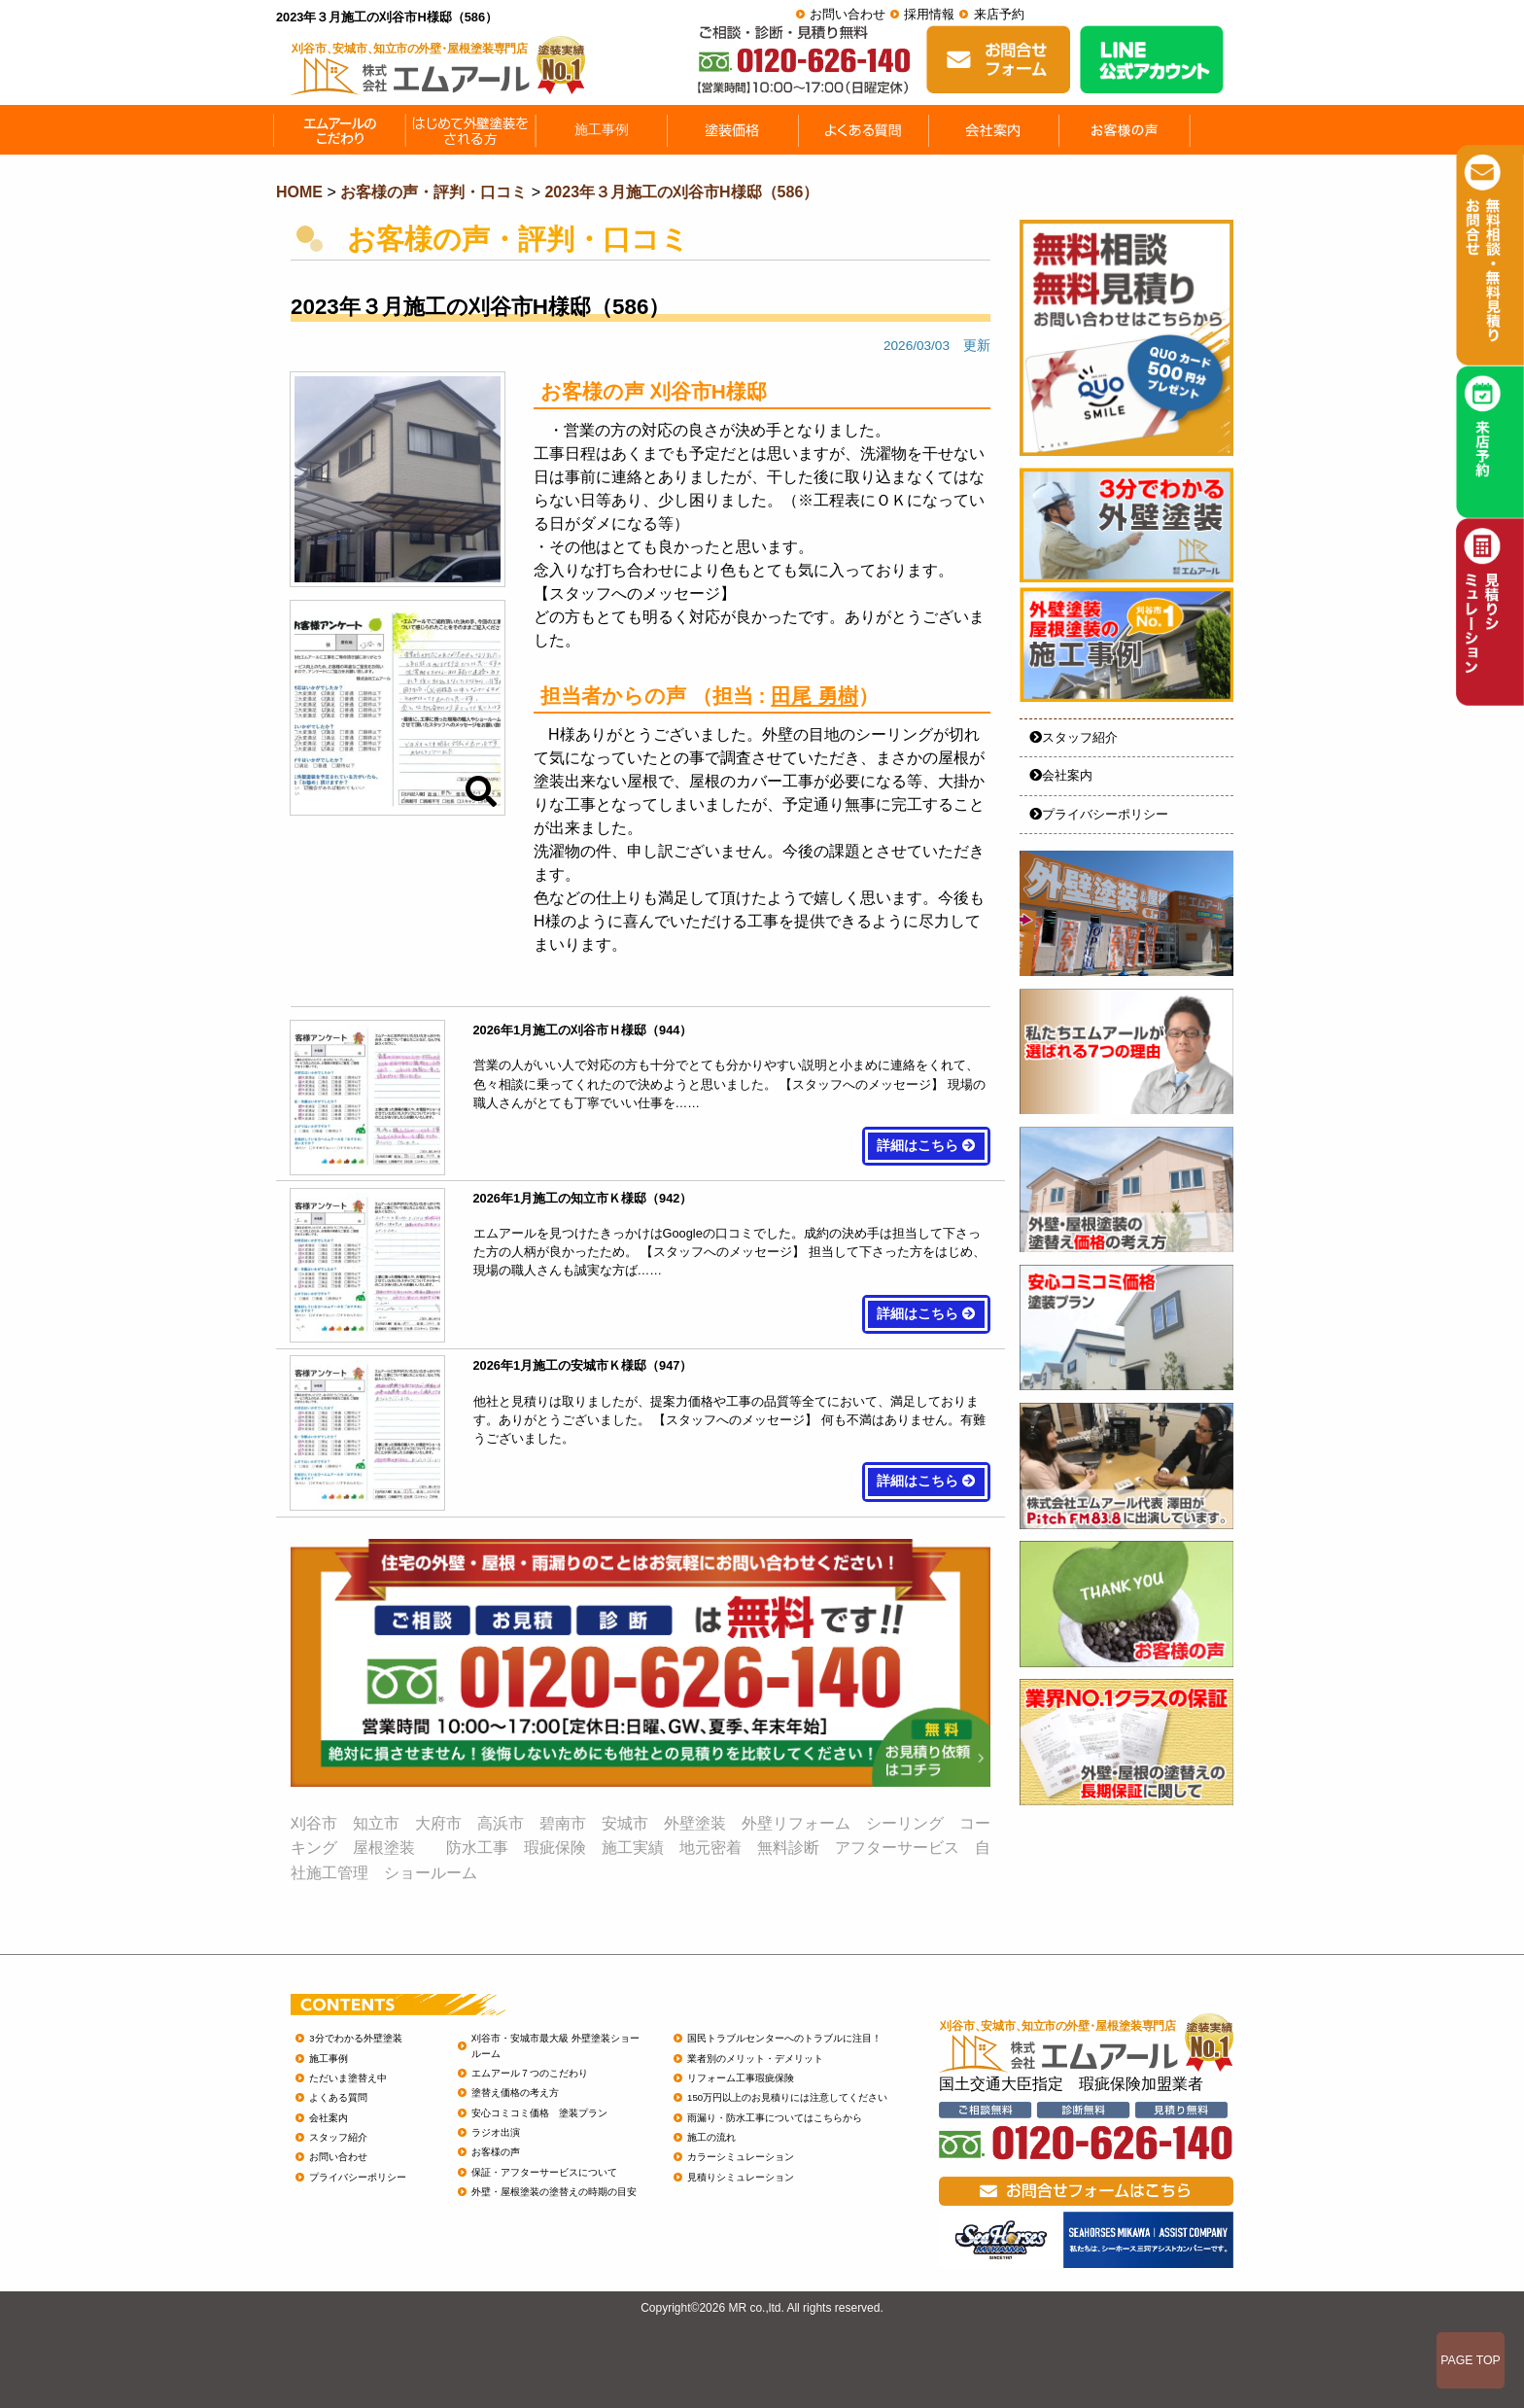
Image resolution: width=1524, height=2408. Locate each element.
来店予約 (999, 14)
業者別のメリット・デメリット (755, 2058)
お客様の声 (495, 2151)
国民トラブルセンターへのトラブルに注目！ (784, 2038)
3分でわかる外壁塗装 (355, 2038)
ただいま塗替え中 (348, 2078)
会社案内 (1060, 775)
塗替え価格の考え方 (515, 2092)
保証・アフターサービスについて (544, 2172)
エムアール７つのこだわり (529, 2073)
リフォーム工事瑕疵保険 (740, 2078)
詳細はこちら (926, 1145)
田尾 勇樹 (814, 695)
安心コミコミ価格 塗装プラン (539, 2113)
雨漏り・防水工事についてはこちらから (774, 2117)
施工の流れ (711, 2137)
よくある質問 (338, 2097)
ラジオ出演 (495, 2132)
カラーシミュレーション (740, 2156)
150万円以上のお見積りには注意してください (787, 2097)
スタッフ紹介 (1073, 737)
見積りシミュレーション (740, 2177)
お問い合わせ (847, 14)
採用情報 (929, 14)
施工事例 (328, 2058)
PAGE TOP (1470, 2360)
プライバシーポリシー (1098, 814)
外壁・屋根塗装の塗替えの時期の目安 (554, 2191)
